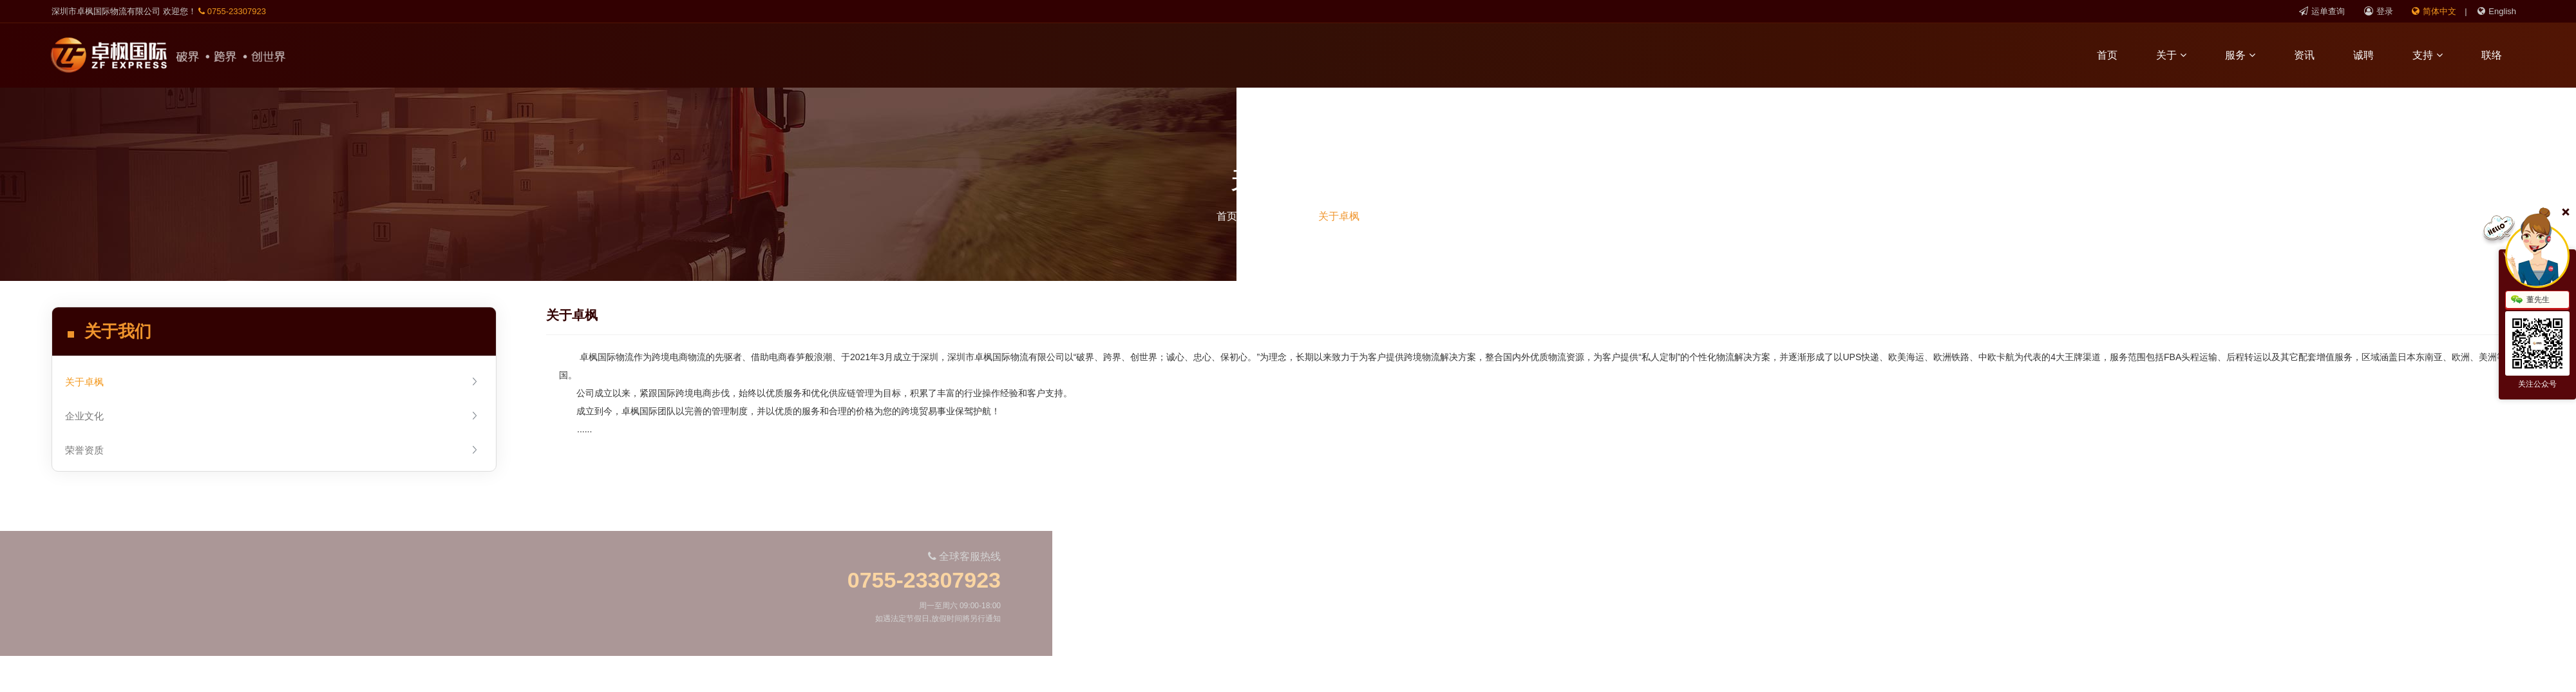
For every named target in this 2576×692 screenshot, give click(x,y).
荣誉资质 (272, 450)
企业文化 (272, 415)
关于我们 (1277, 216)
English (2496, 11)
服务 (2249, 55)
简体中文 (2434, 11)
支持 (2436, 55)
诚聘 (2372, 55)
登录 (2378, 11)
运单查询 (2322, 11)
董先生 (2530, 300)
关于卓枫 (1338, 216)
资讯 (2313, 55)
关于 (2180, 55)
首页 (2116, 55)
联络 (2500, 55)
